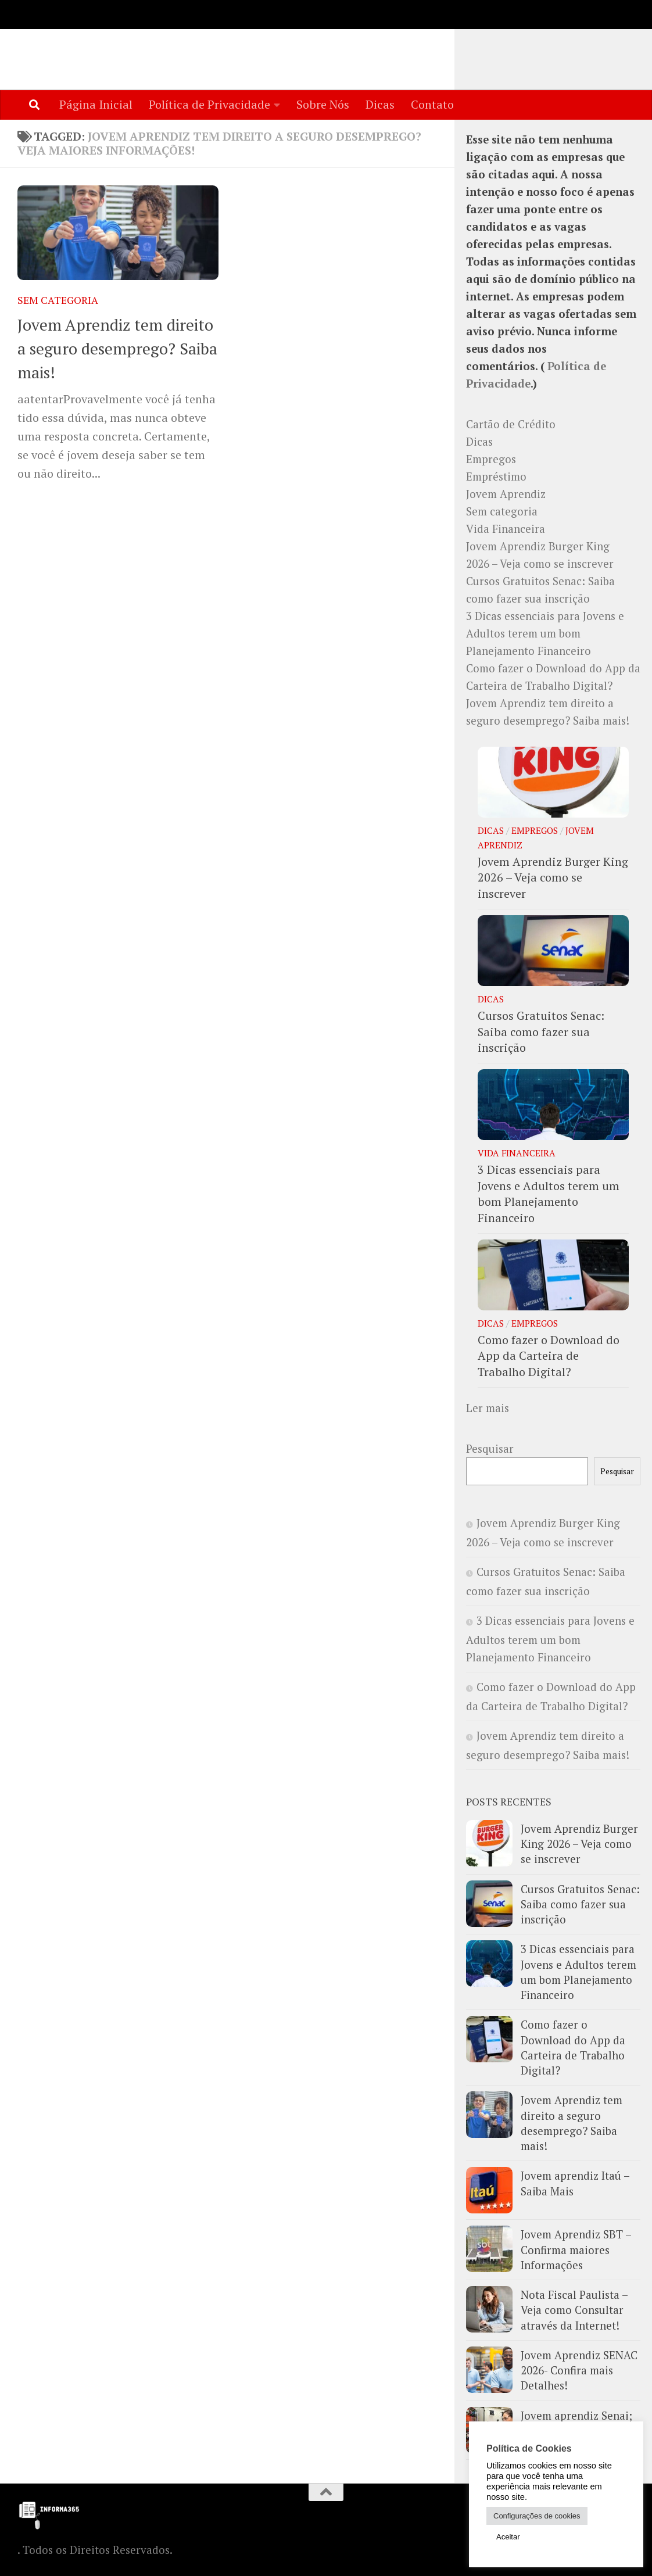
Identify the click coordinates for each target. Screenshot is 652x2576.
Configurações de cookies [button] (537, 2515)
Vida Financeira (505, 529)
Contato (432, 104)
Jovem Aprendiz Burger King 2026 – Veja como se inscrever (553, 878)
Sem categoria (57, 300)
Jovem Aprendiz (506, 494)
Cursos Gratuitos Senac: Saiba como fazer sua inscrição (541, 1032)
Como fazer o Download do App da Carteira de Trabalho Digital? (548, 1356)
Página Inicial (95, 104)
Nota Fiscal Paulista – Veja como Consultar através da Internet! (574, 2310)
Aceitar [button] (508, 2536)
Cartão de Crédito (511, 425)
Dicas (380, 104)
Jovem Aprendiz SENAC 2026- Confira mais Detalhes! (579, 2371)
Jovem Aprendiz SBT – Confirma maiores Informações (576, 2250)
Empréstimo (496, 477)
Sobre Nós (322, 104)
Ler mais (487, 1408)
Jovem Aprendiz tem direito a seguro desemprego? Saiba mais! (117, 349)
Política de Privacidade (209, 104)
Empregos (491, 460)
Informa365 (101, 44)
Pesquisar (490, 1449)
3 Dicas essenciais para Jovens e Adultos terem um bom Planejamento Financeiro (545, 634)
